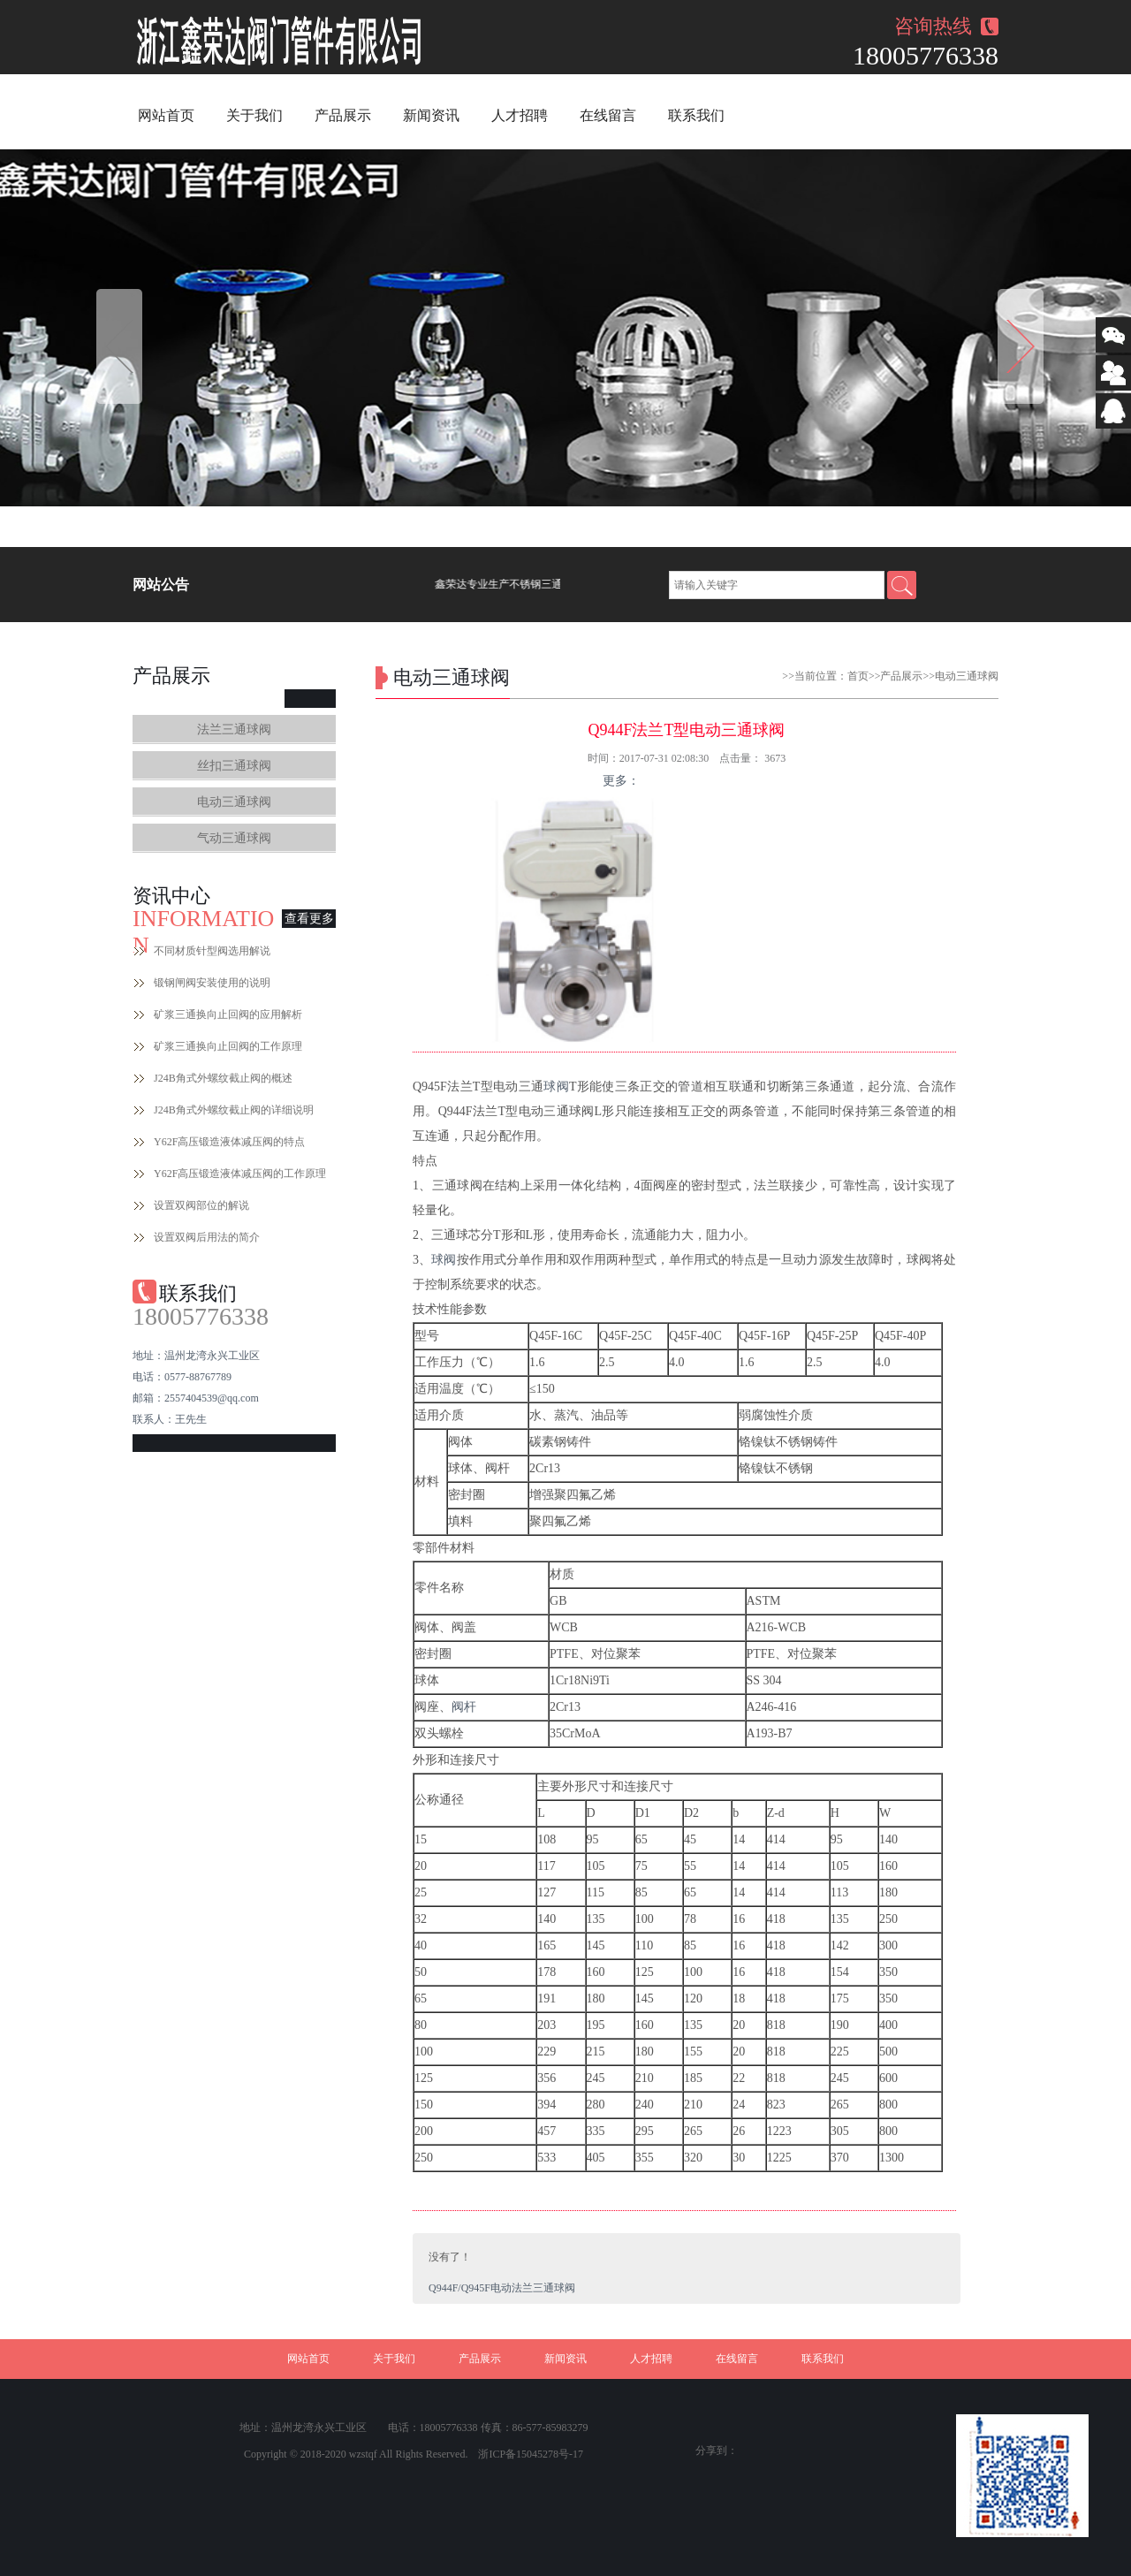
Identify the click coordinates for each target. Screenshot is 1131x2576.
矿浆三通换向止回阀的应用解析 (228, 1014)
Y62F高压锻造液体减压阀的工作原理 (240, 1173)
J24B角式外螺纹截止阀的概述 (223, 1078)
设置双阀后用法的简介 (207, 1237)
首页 (858, 676)
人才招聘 (519, 115)
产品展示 (343, 115)
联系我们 (696, 115)
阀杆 (464, 1707)
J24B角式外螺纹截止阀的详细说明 (234, 1110)
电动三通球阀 (234, 802)
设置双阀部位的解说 (201, 1205)
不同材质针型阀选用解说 (212, 951)
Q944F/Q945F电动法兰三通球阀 (502, 2288)
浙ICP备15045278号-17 (530, 2454)
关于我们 (254, 115)
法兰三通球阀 (234, 729)
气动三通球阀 (234, 838)
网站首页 (166, 115)
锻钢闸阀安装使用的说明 (212, 982)
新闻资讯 (431, 115)
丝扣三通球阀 (234, 765)
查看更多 (309, 918)
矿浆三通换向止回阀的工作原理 (228, 1046)
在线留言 (608, 115)
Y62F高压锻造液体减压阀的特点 (229, 1142)
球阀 (556, 1086)
